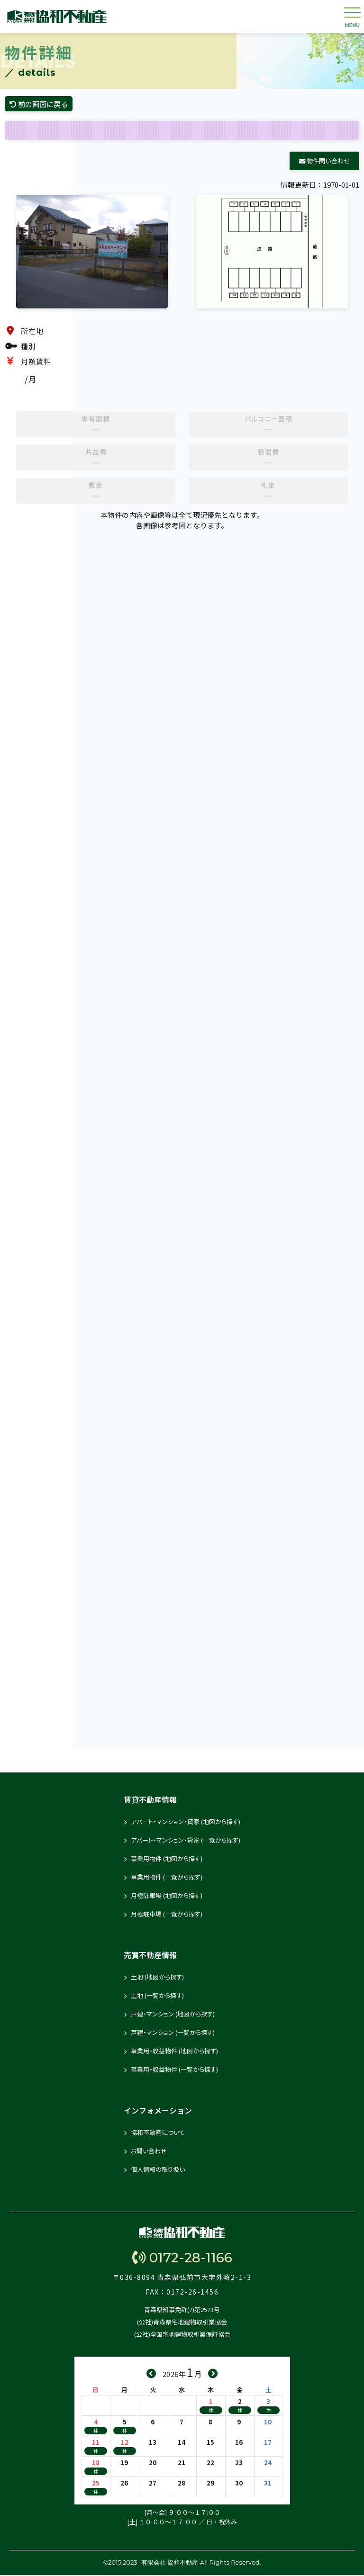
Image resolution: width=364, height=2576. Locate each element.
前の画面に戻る (40, 104)
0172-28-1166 (182, 2259)
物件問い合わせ (324, 161)
